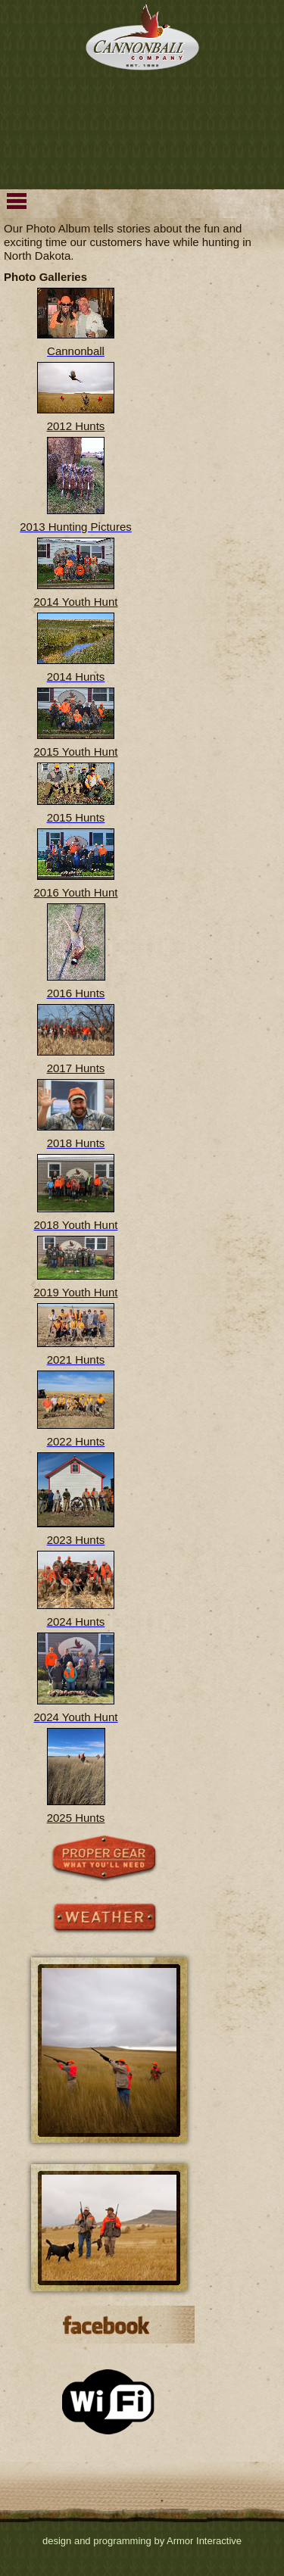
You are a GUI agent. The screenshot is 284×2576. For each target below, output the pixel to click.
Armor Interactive (204, 2540)
